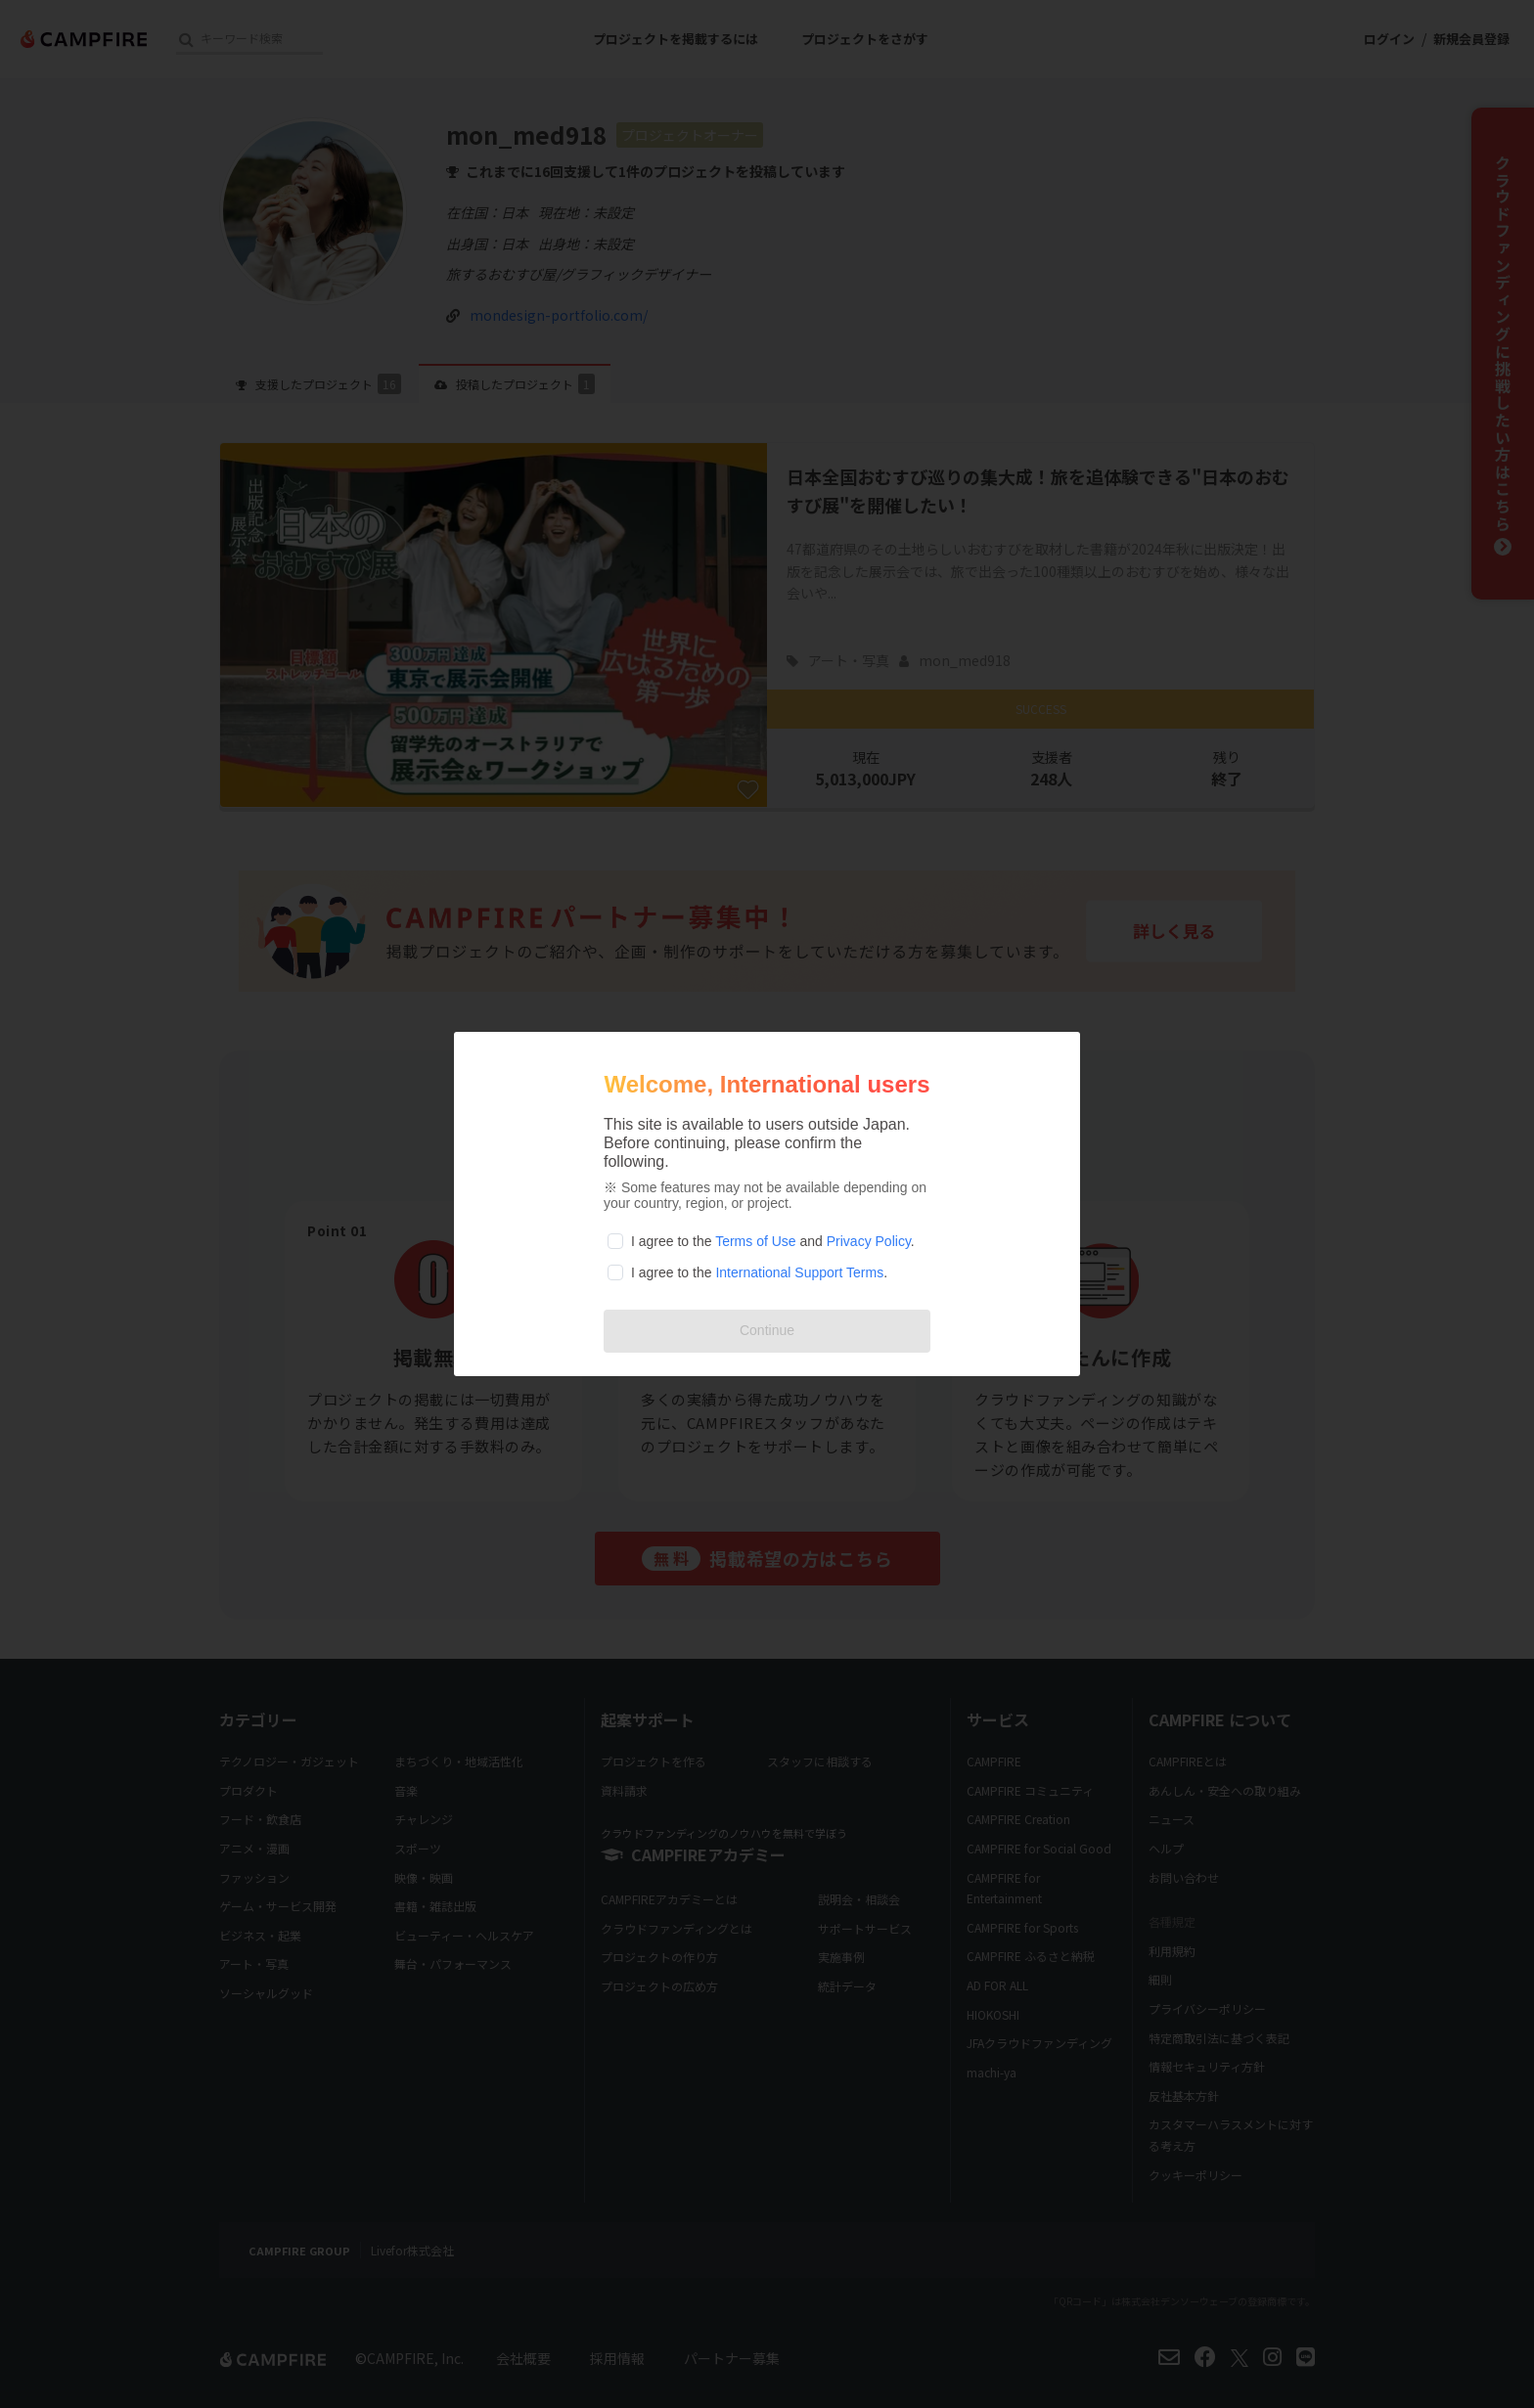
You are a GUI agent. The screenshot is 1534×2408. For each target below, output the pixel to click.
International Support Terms (799, 1272)
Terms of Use (755, 1241)
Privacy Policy (869, 1241)
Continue (767, 1330)
